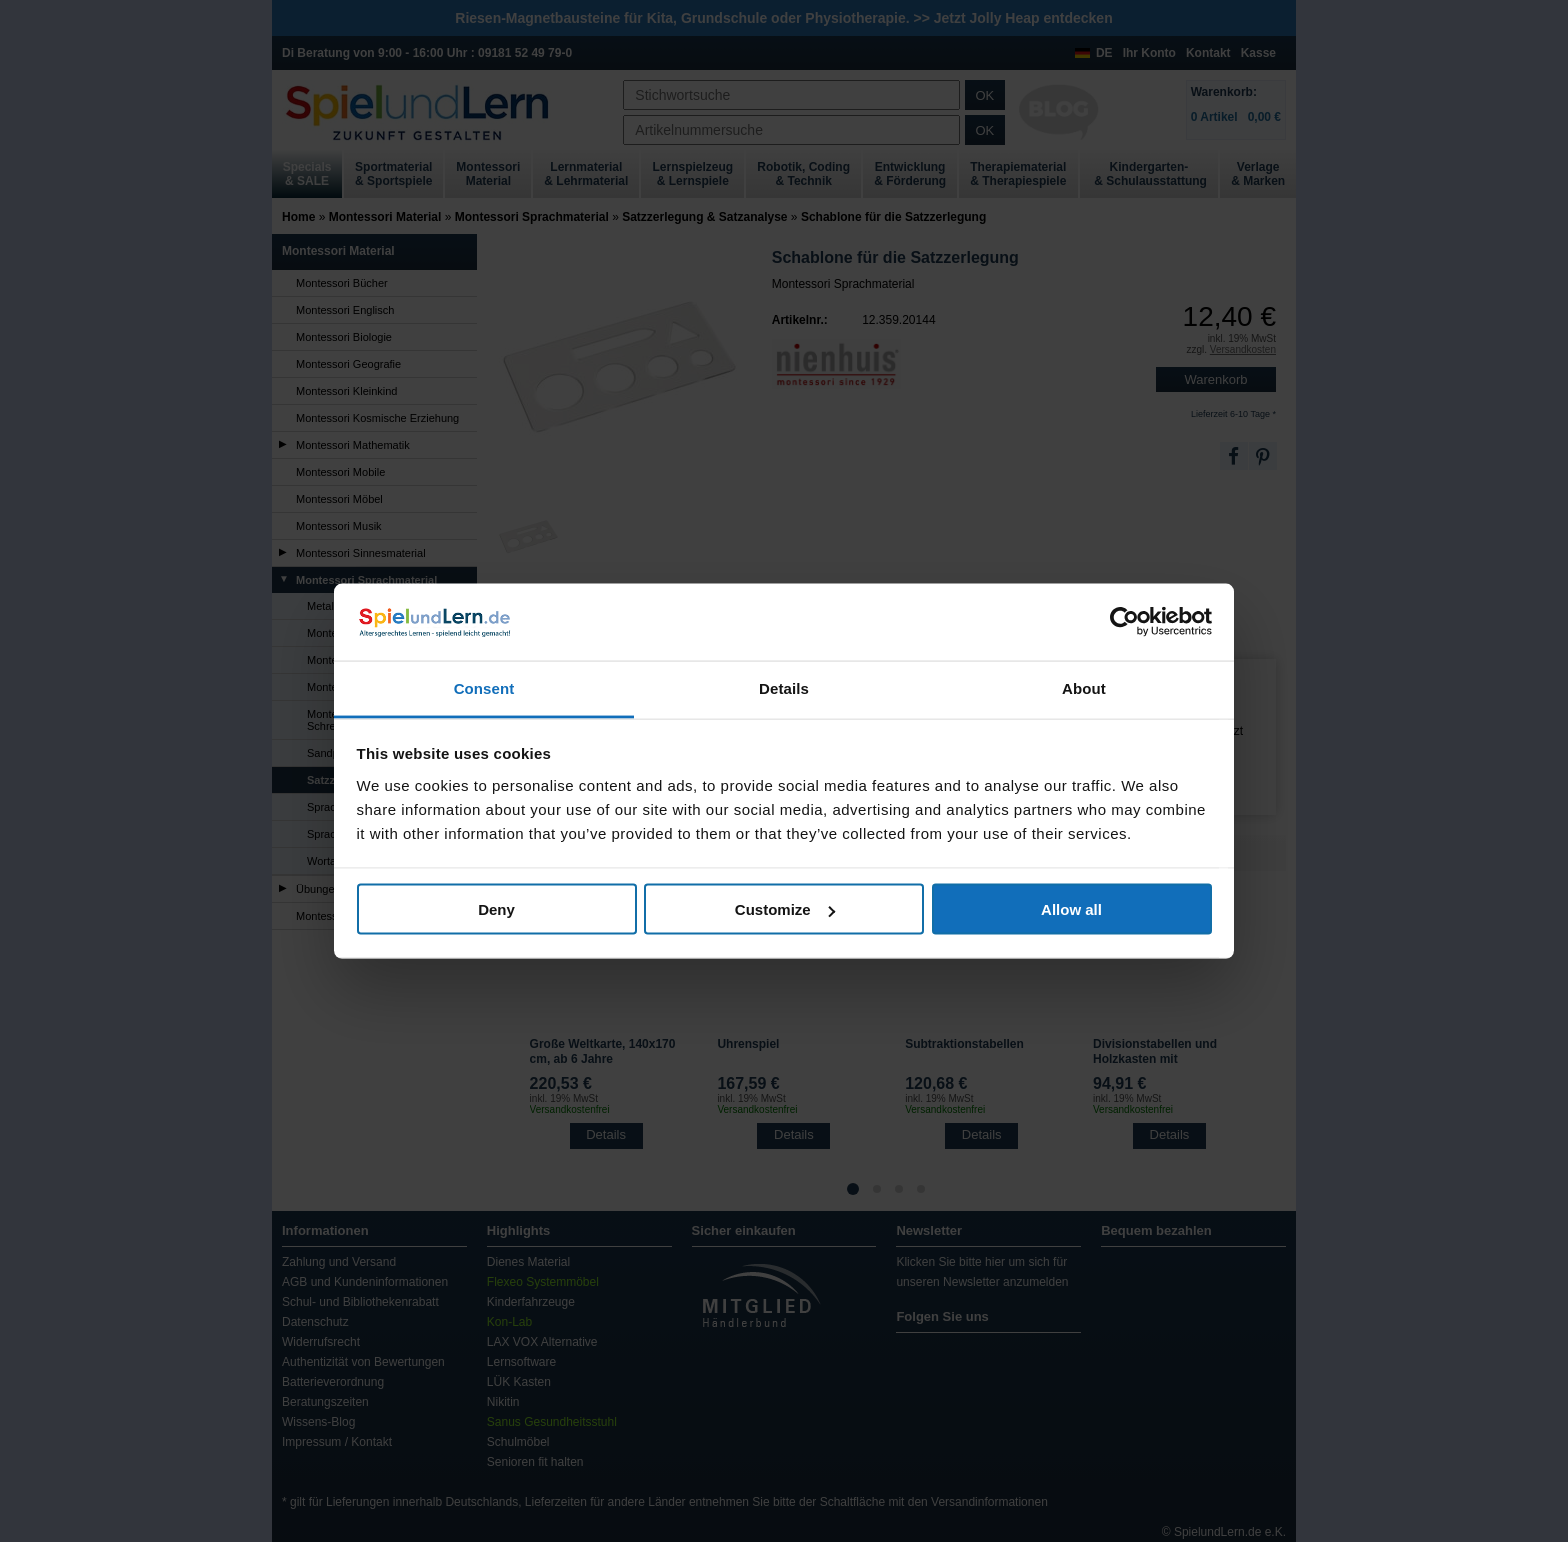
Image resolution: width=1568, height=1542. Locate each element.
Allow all (1071, 909)
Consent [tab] (484, 687)
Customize (785, 909)
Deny (496, 909)
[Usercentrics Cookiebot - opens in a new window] (1124, 622)
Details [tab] (784, 687)
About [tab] (1084, 687)
